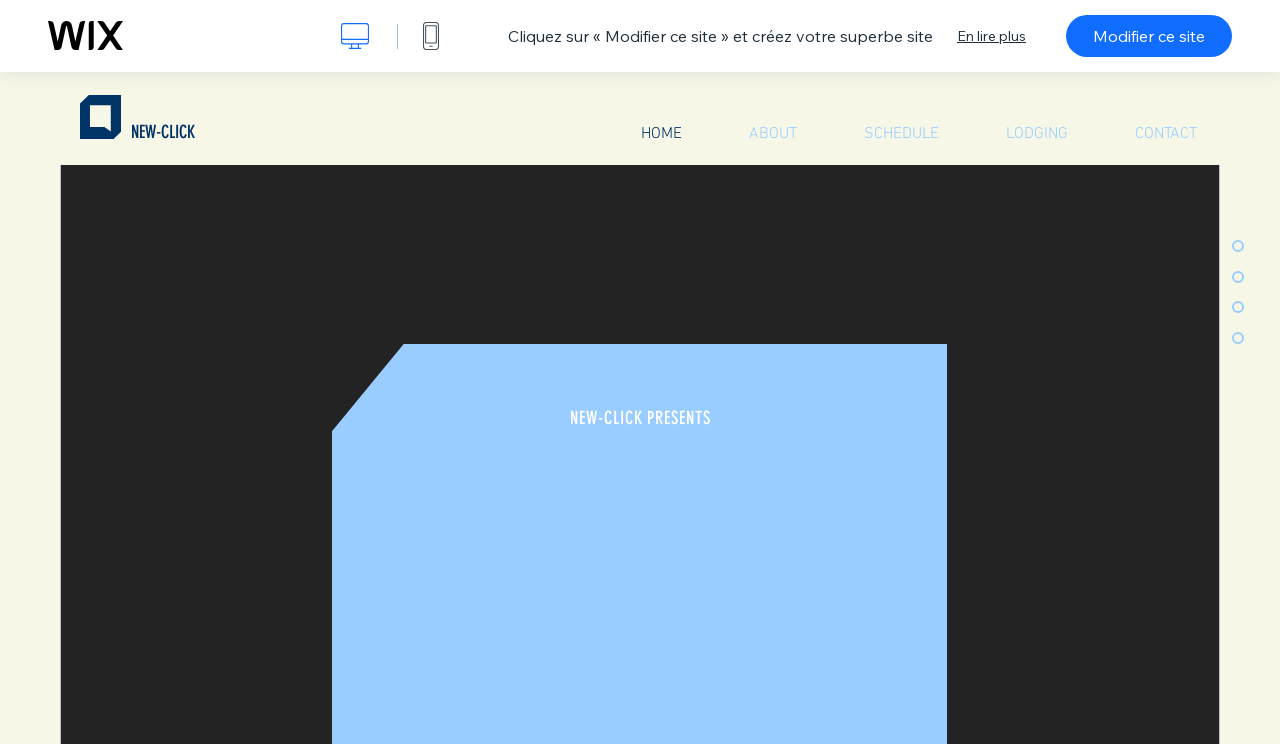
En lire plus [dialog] (991, 36)
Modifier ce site (1149, 36)
